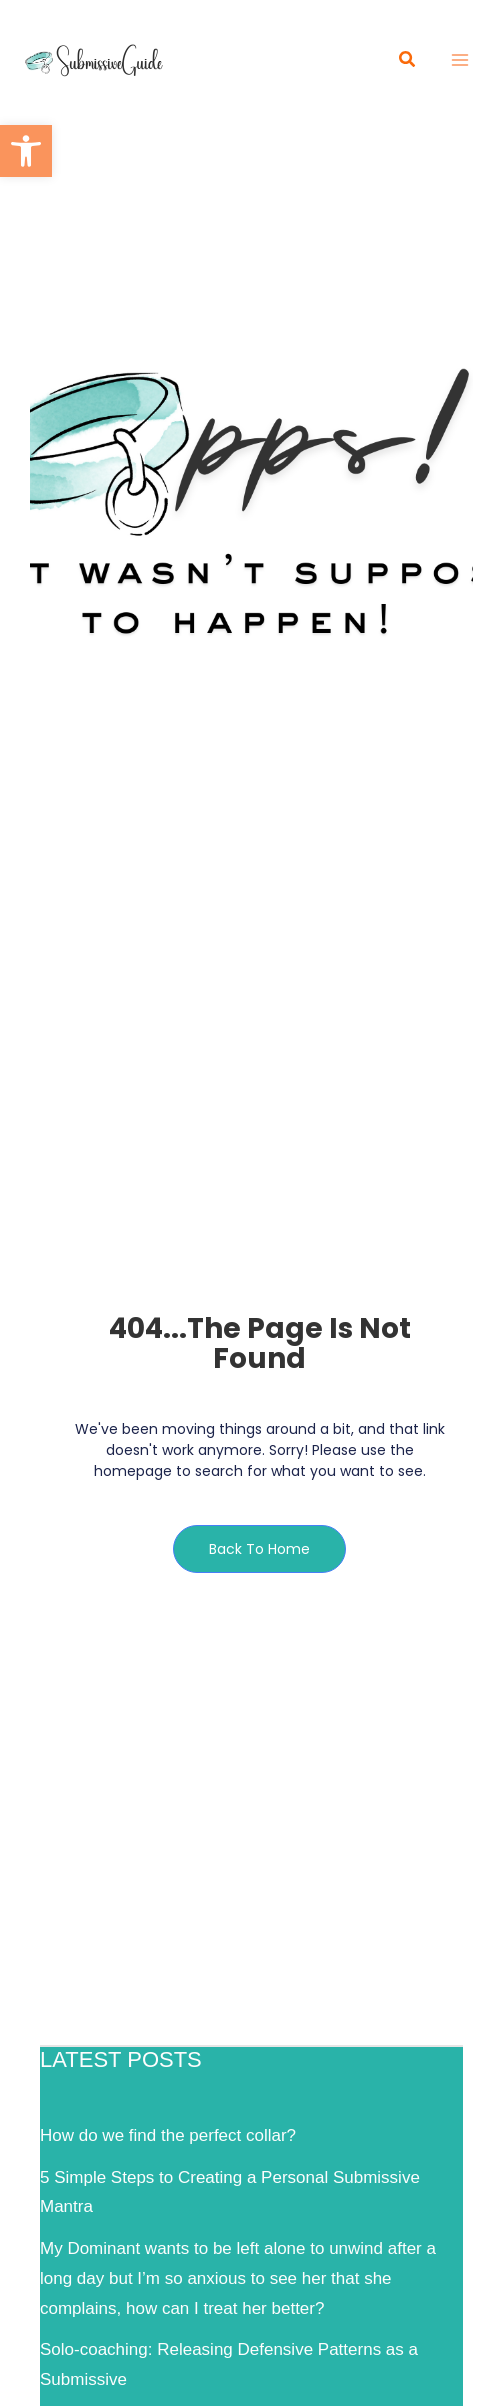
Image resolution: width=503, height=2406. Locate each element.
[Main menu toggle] (461, 60)
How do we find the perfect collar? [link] (168, 2135)
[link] (26, 151)
